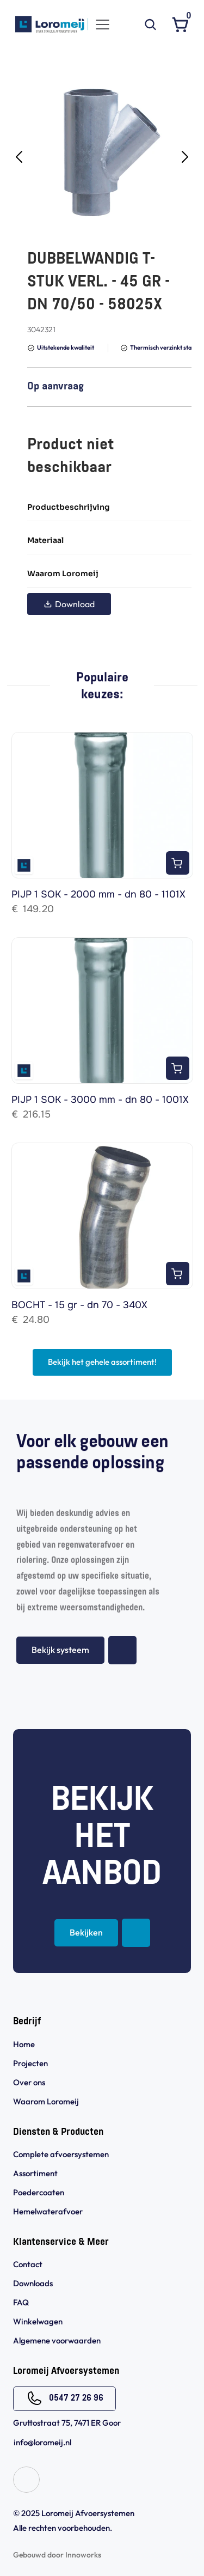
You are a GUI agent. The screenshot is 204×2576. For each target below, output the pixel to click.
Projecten (30, 2063)
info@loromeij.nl (42, 2442)
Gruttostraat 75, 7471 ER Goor (67, 2423)
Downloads (33, 2283)
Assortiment (35, 2173)
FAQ (21, 2302)
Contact (27, 2264)
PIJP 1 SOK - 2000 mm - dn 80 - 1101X (98, 894)
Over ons (29, 2082)
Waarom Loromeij (46, 2101)
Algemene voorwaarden (57, 2340)
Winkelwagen (38, 2321)
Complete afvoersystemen (61, 2154)
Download (69, 604)
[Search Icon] (150, 24)
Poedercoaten (38, 2192)
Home (24, 2044)
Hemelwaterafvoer (48, 2211)
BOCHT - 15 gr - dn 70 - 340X (79, 1305)
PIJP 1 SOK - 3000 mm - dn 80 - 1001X (100, 1100)
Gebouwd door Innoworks (57, 2555)
